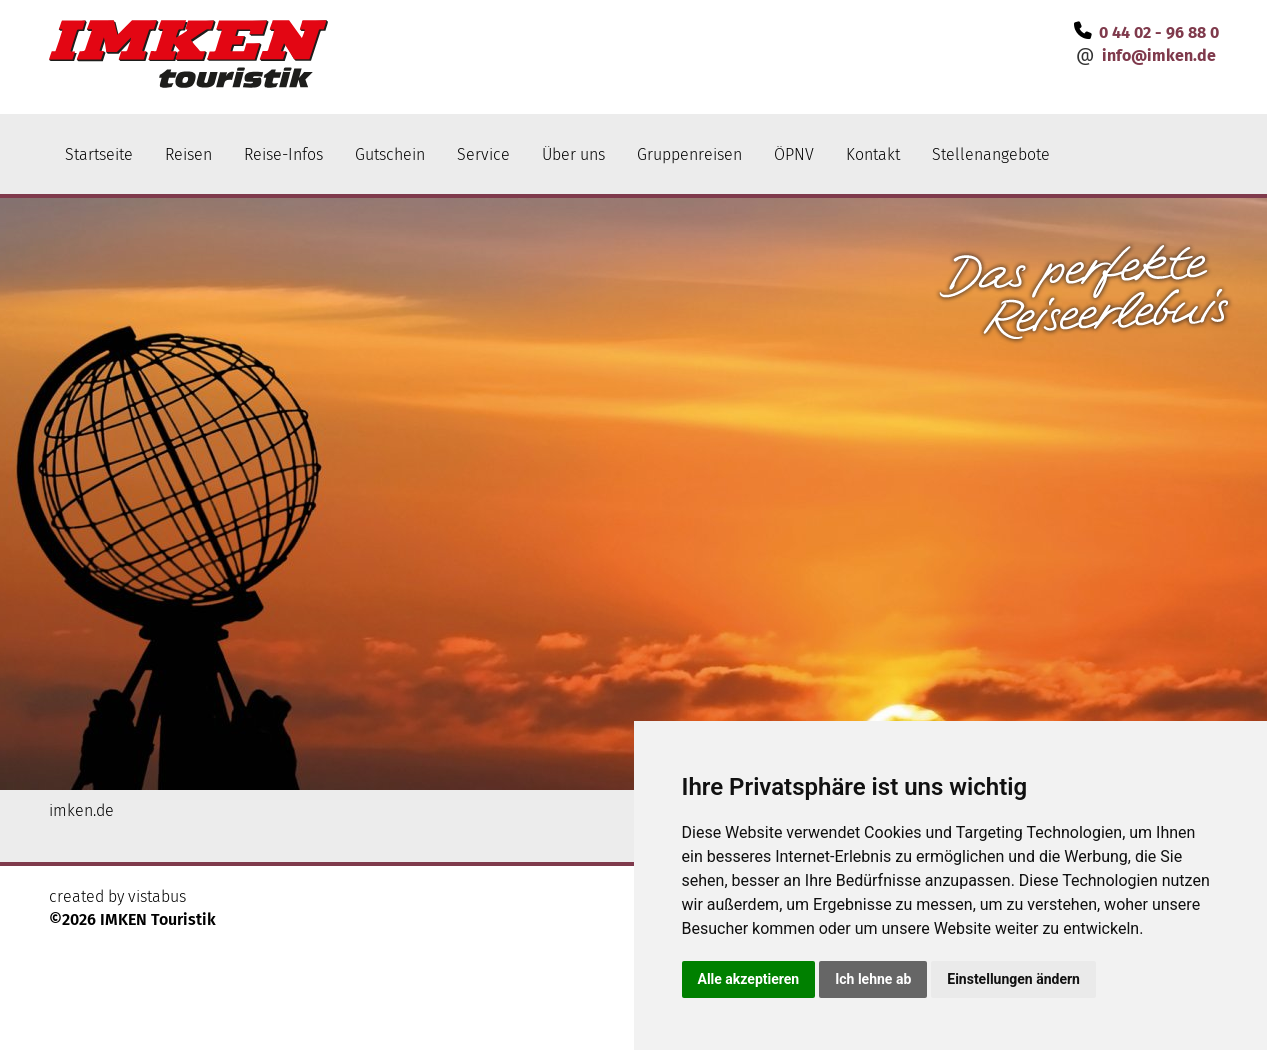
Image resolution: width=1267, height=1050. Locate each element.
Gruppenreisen (689, 154)
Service (483, 154)
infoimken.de (1159, 55)
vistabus (157, 896)
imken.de (81, 810)
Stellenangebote (991, 154)
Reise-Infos (283, 154)
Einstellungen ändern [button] (1013, 979)
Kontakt (873, 154)
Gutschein (390, 154)
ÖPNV (794, 154)
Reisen (188, 154)
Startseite (99, 154)
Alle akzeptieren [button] (749, 979)
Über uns (573, 154)
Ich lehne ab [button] (873, 979)
